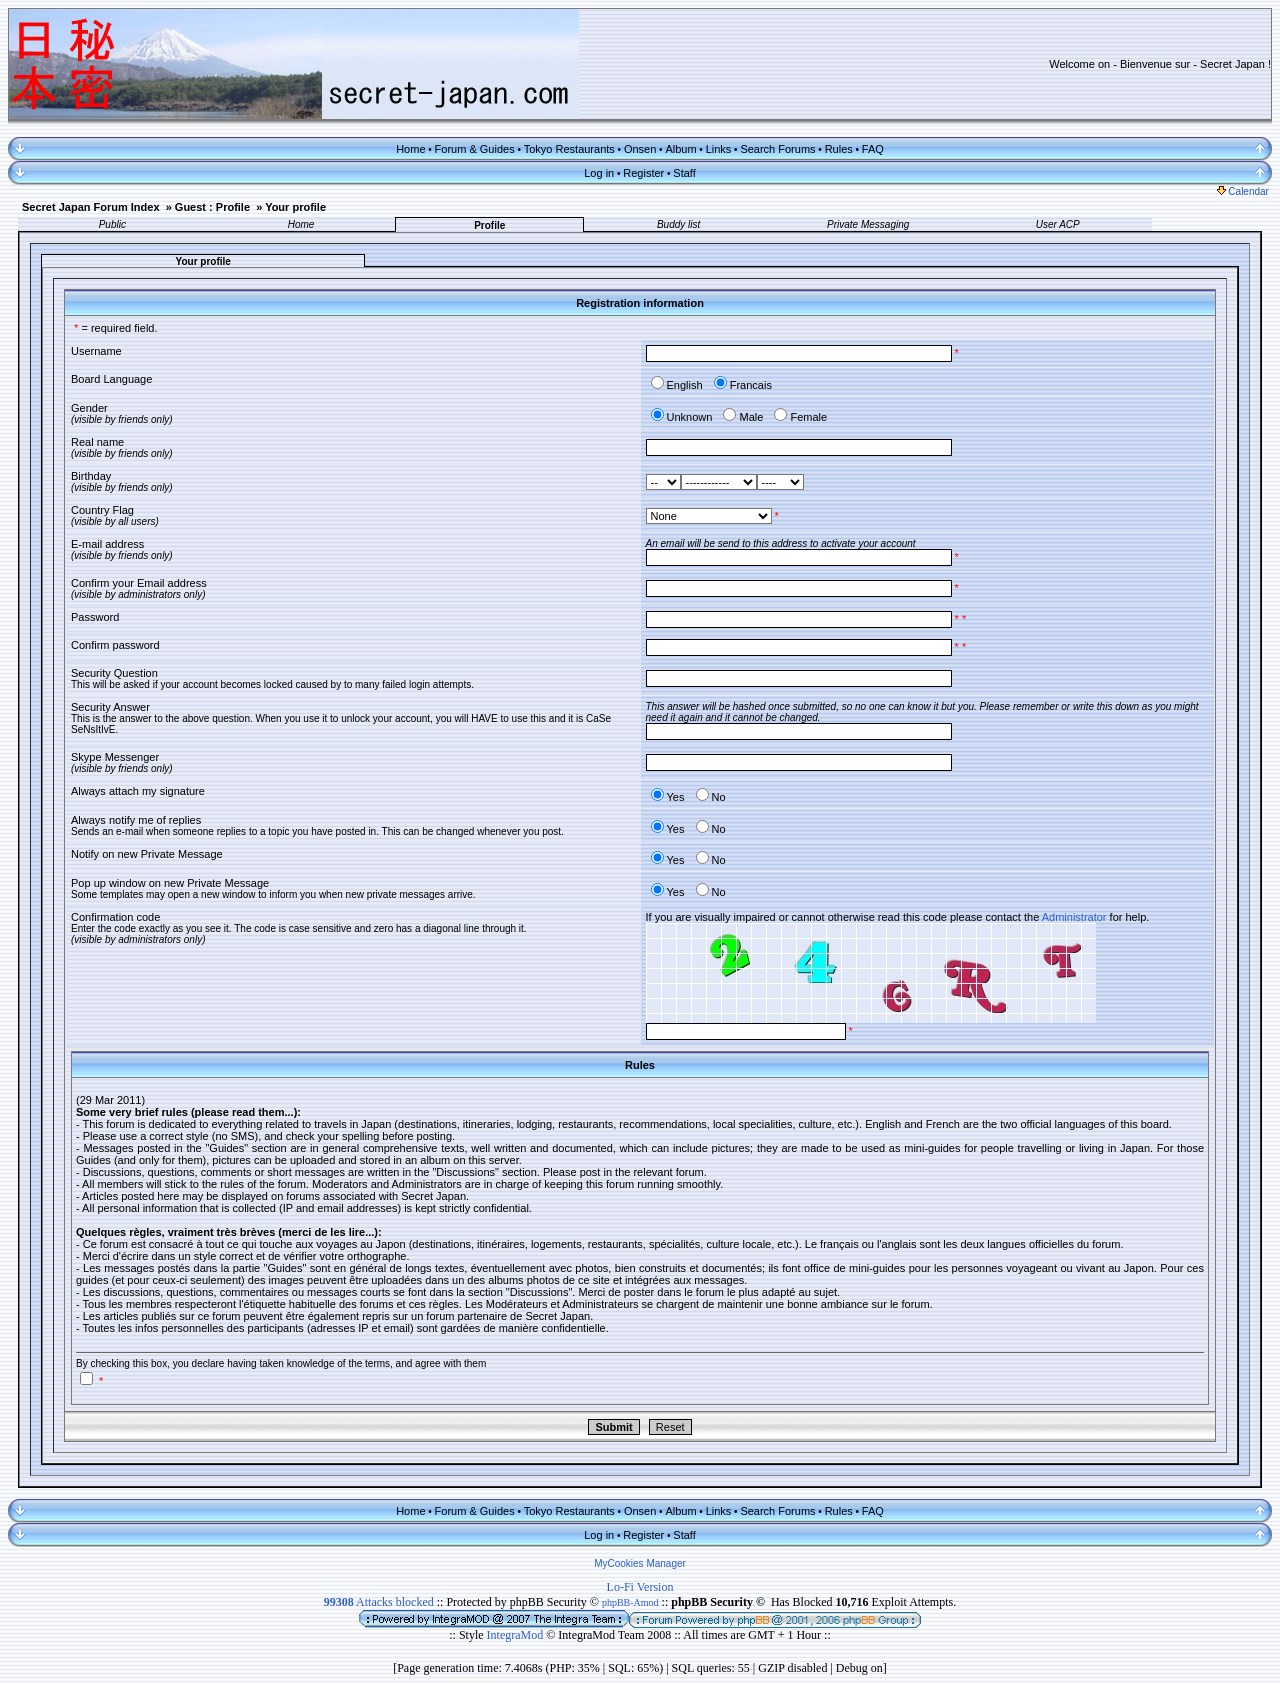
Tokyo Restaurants (569, 149)
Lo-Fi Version (640, 1587)
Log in (599, 173)
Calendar (1243, 191)
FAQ (873, 149)
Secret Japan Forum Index (91, 207)
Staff (684, 173)
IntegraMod (517, 1635)
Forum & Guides (475, 149)
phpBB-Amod (630, 1602)
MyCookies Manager (640, 1563)
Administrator (1074, 917)
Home (410, 149)
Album (680, 149)
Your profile (295, 207)
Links (719, 149)
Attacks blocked (379, 1602)
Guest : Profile (212, 207)
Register (643, 173)
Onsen (640, 149)
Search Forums (777, 149)
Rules (839, 149)
